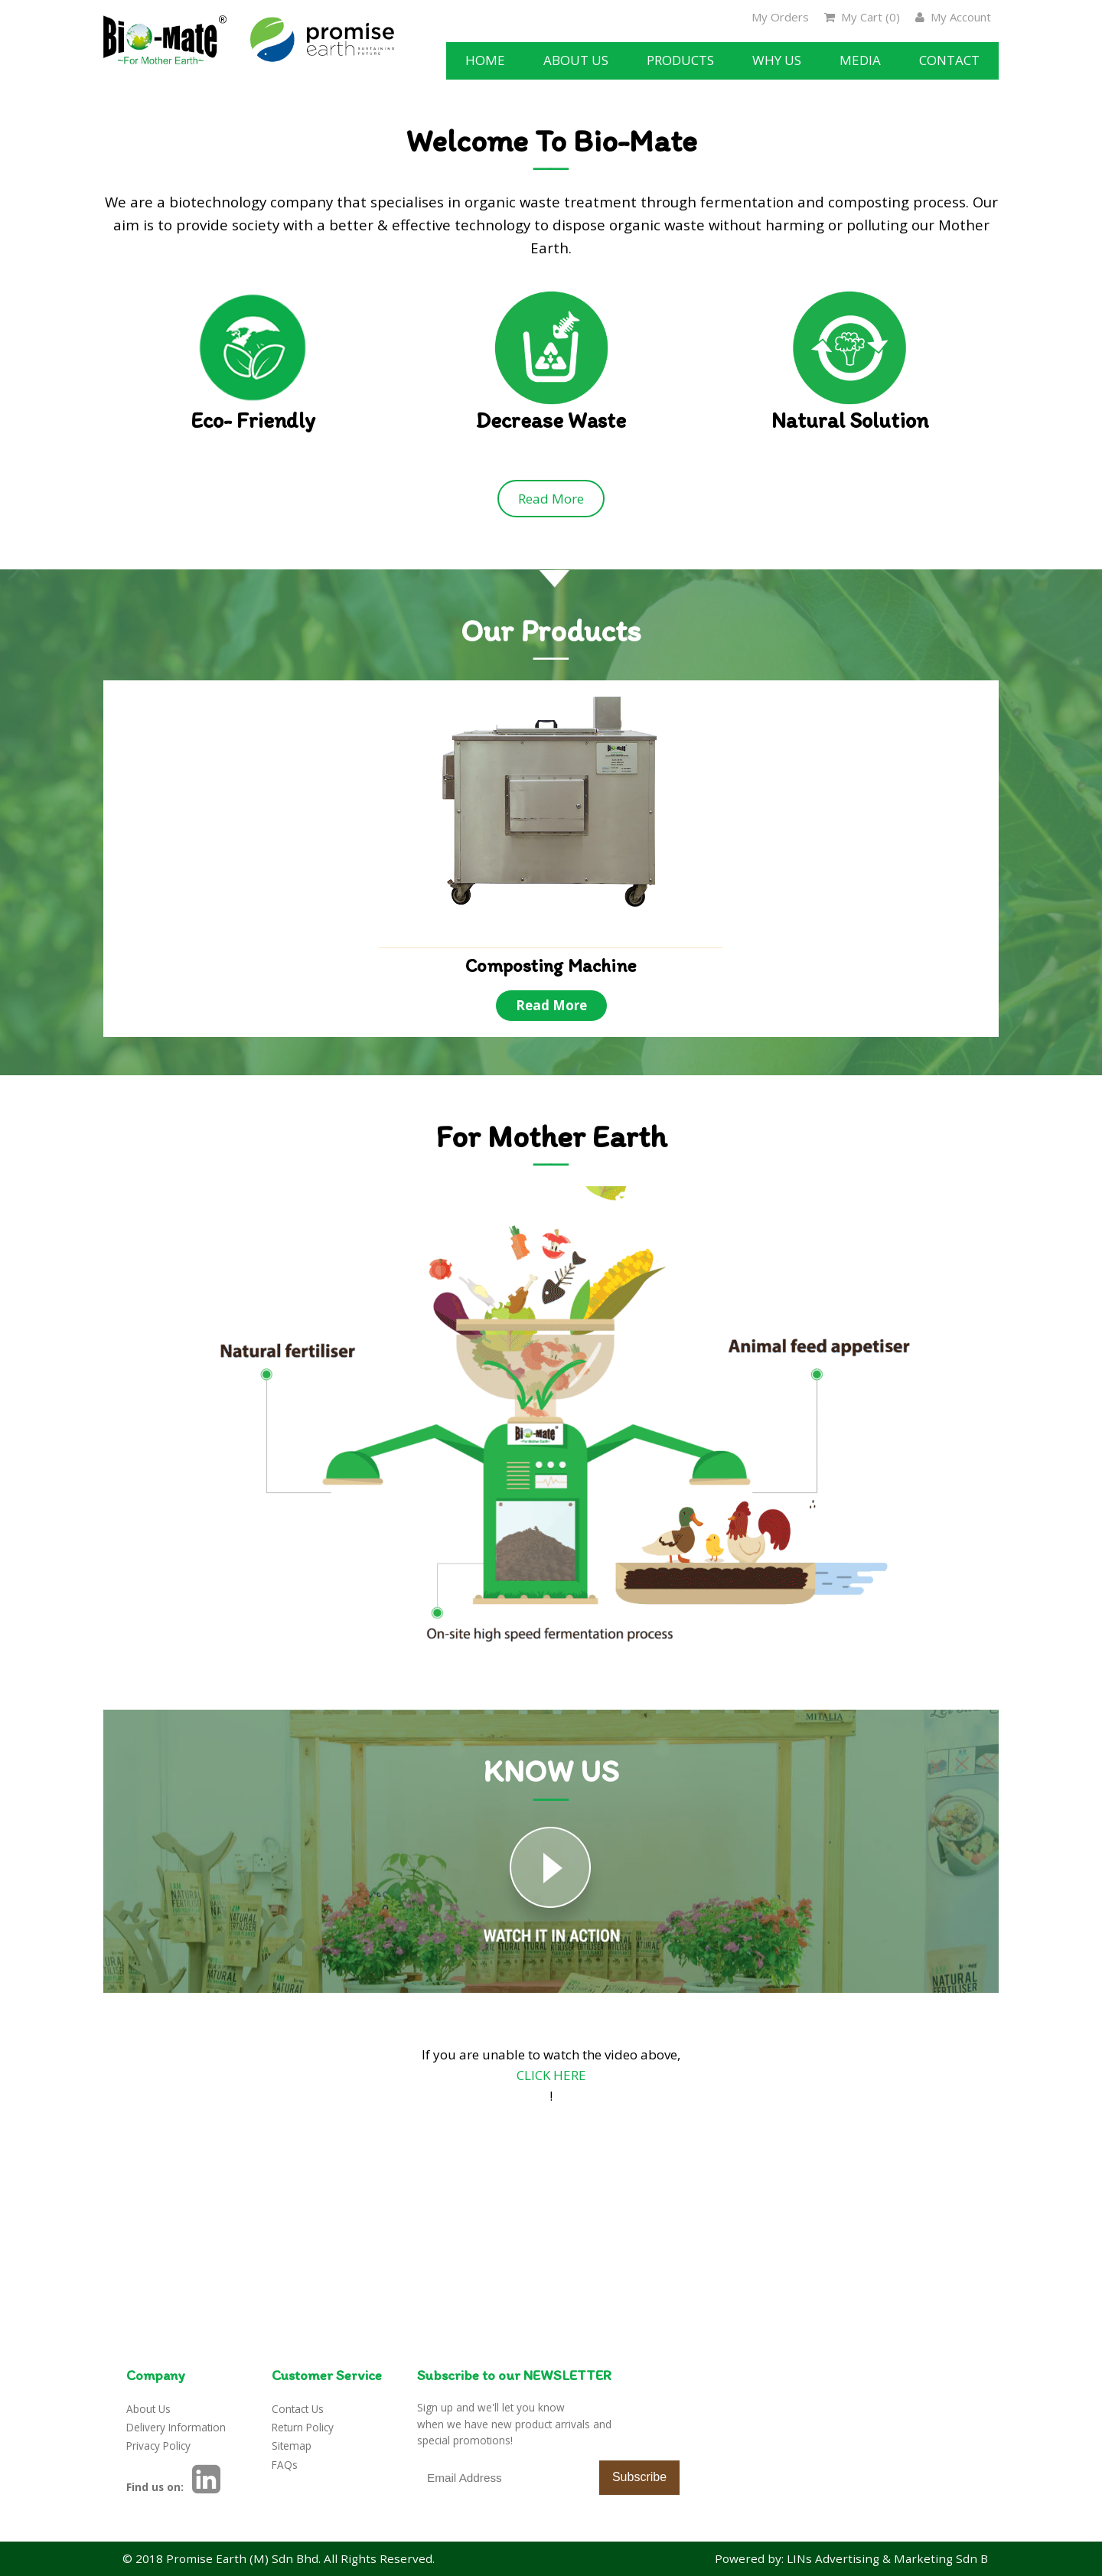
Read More (551, 498)
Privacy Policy (158, 2445)
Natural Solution (849, 421)
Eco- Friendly (253, 421)
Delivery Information (176, 2427)
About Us (148, 2409)
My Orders (780, 16)
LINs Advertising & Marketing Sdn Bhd (895, 2558)
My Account (953, 16)
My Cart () (862, 16)
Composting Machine (551, 966)
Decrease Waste (551, 421)
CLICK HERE (551, 2075)
